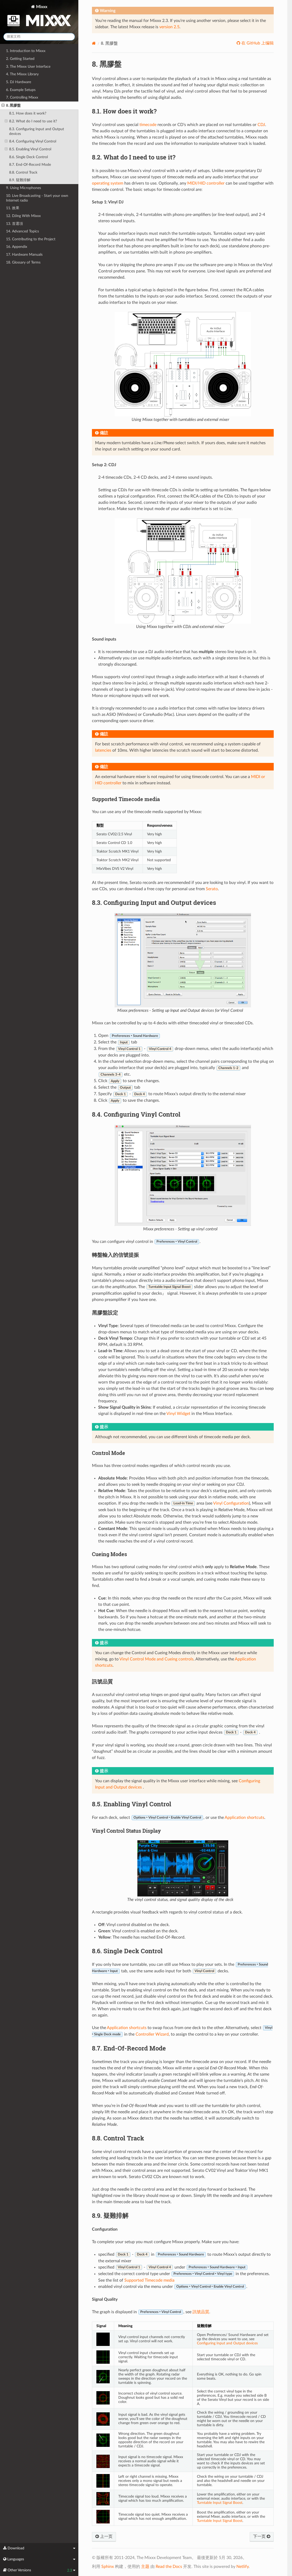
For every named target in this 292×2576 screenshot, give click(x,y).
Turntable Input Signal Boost (219, 2503)
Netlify (242, 2566)
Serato (212, 889)
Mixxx (39, 16)
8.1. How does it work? (27, 113)
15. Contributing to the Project (30, 239)
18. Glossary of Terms (23, 262)
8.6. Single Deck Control (28, 157)
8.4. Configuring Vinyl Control (30, 141)
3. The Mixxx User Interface (28, 66)
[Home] (94, 43)
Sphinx (107, 2566)
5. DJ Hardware (18, 82)
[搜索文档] (39, 37)
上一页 (104, 2536)
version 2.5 (169, 27)
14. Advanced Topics (22, 231)
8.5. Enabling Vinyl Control (28, 149)
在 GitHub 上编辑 (257, 43)
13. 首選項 (14, 224)
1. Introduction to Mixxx (25, 51)
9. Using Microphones (23, 188)
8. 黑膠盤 (11, 105)
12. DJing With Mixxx (23, 216)
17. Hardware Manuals (24, 254)
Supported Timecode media (149, 2280)
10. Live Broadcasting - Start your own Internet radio (37, 198)
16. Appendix (16, 247)
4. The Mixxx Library (22, 74)
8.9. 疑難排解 (20, 180)
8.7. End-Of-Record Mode (30, 165)
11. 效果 (12, 208)
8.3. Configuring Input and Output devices (36, 131)
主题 (145, 2566)
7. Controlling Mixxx (22, 97)
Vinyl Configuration (231, 1503)
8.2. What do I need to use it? (31, 121)
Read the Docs (169, 2566)
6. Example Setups (21, 90)
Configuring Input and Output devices (227, 2343)
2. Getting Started (20, 59)
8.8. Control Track (23, 172)
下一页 (261, 2536)
